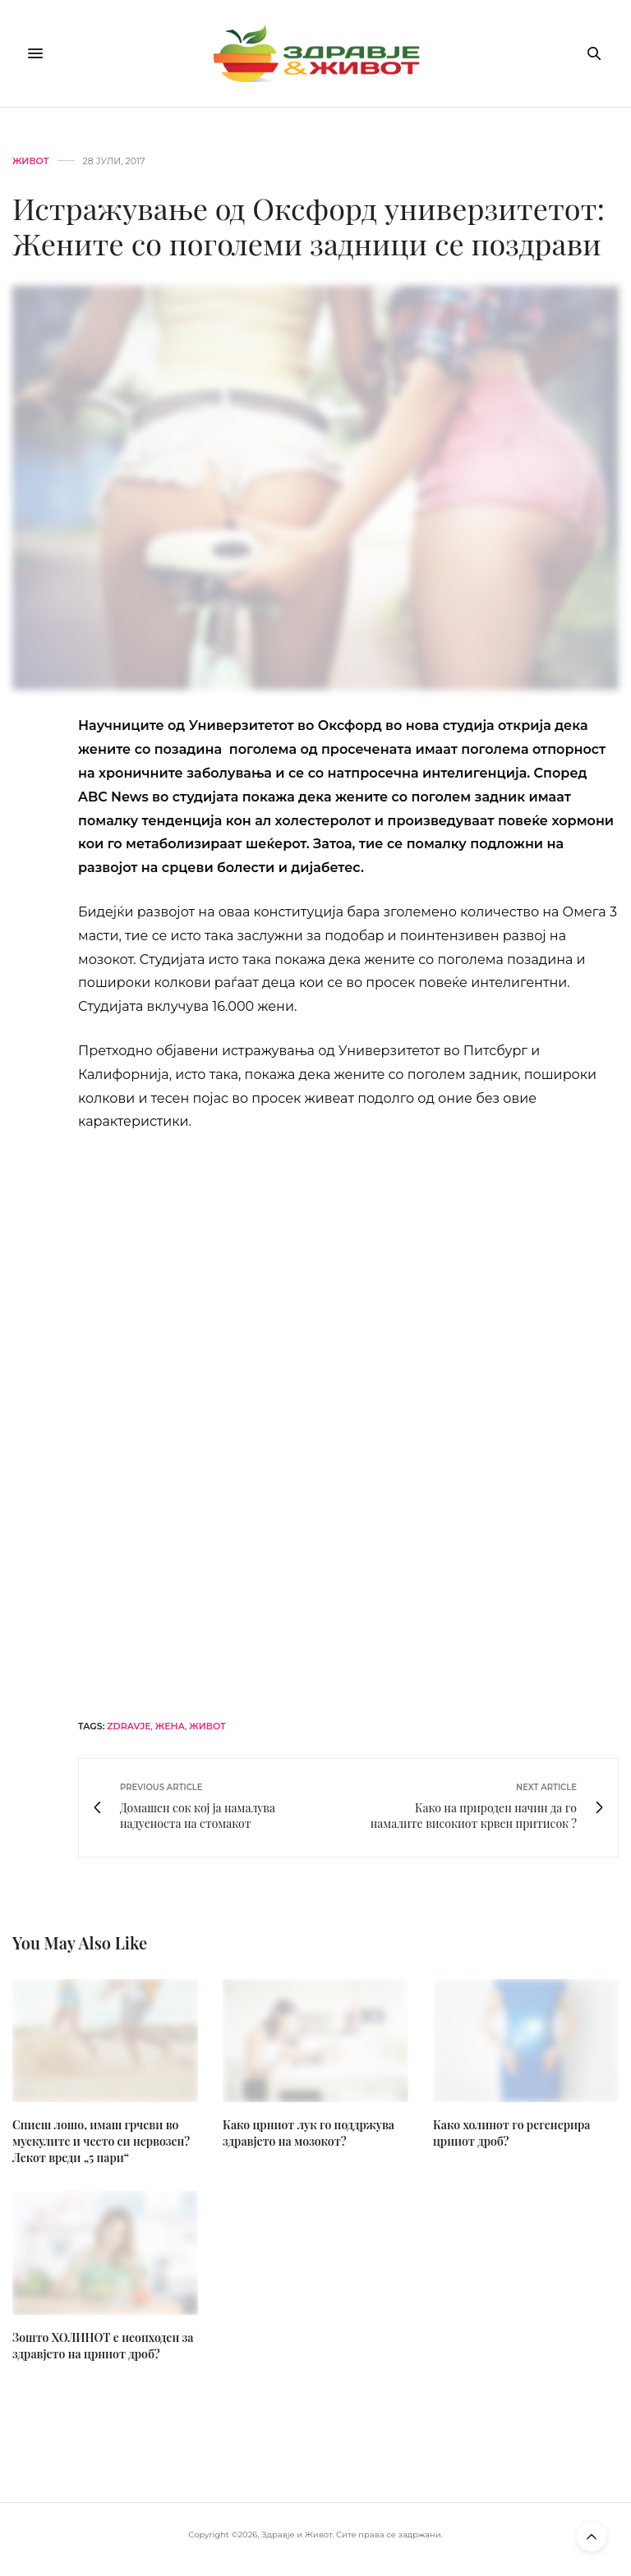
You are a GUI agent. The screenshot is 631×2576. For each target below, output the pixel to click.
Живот (30, 161)
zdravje (128, 1726)
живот (207, 1726)
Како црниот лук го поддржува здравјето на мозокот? (308, 2133)
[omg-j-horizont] (348, 1423)
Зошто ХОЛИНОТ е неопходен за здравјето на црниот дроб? (102, 2346)
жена (170, 1726)
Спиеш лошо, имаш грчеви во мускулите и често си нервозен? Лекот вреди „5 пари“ (101, 2141)
